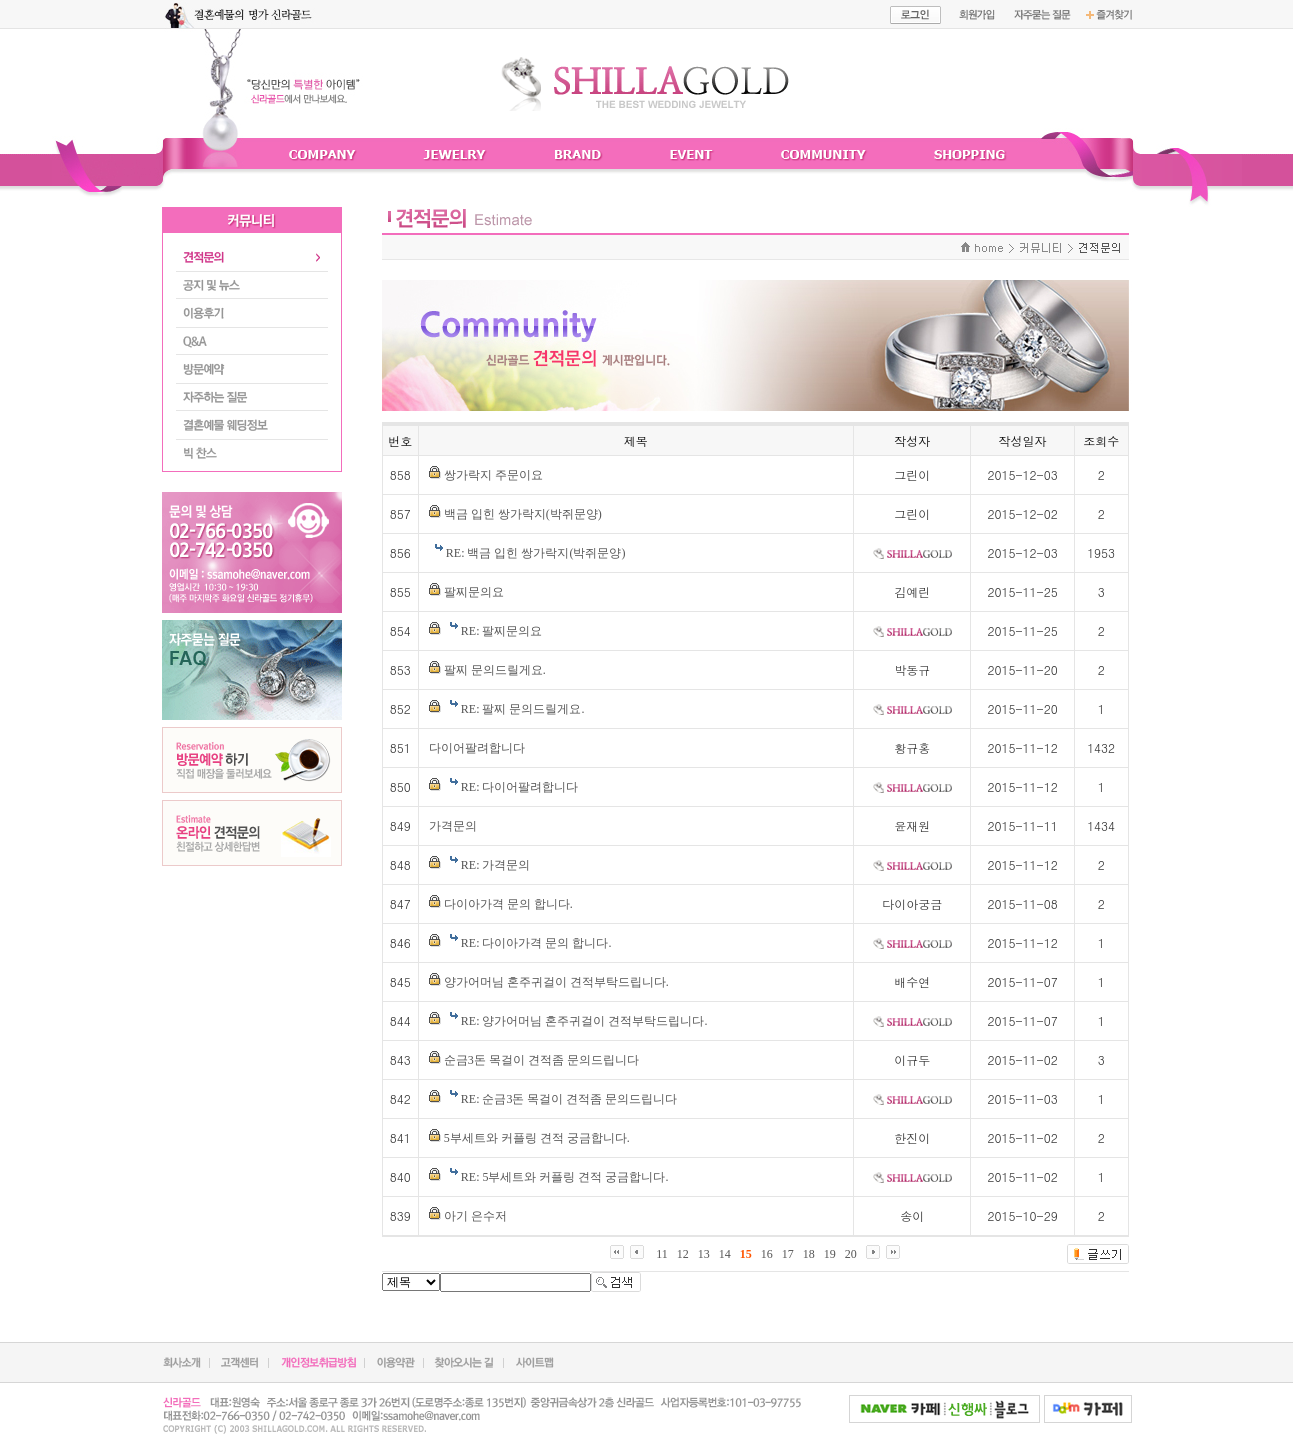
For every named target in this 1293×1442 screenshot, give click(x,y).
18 (809, 1254)
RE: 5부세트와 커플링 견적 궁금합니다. (565, 1177)
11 (662, 1254)
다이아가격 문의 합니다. (508, 904)
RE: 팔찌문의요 (502, 631)
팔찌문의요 (474, 592)
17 (788, 1254)
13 (704, 1254)
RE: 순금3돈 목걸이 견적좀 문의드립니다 (569, 1099)
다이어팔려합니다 (477, 748)
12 (683, 1254)
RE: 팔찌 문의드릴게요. (523, 709)
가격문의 (453, 826)
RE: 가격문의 (496, 865)
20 (851, 1254)
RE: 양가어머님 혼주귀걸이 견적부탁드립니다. (584, 1021)
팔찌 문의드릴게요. (495, 670)
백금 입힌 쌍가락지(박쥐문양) (523, 514)
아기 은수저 (475, 1216)
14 (725, 1254)
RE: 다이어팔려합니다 (520, 787)
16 (767, 1254)
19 (830, 1254)
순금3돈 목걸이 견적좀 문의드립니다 (541, 1060)
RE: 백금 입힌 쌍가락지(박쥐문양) (536, 553)
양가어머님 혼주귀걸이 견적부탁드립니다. (556, 982)
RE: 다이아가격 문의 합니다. (536, 943)
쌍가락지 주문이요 (493, 475)
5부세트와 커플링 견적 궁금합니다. (537, 1138)
